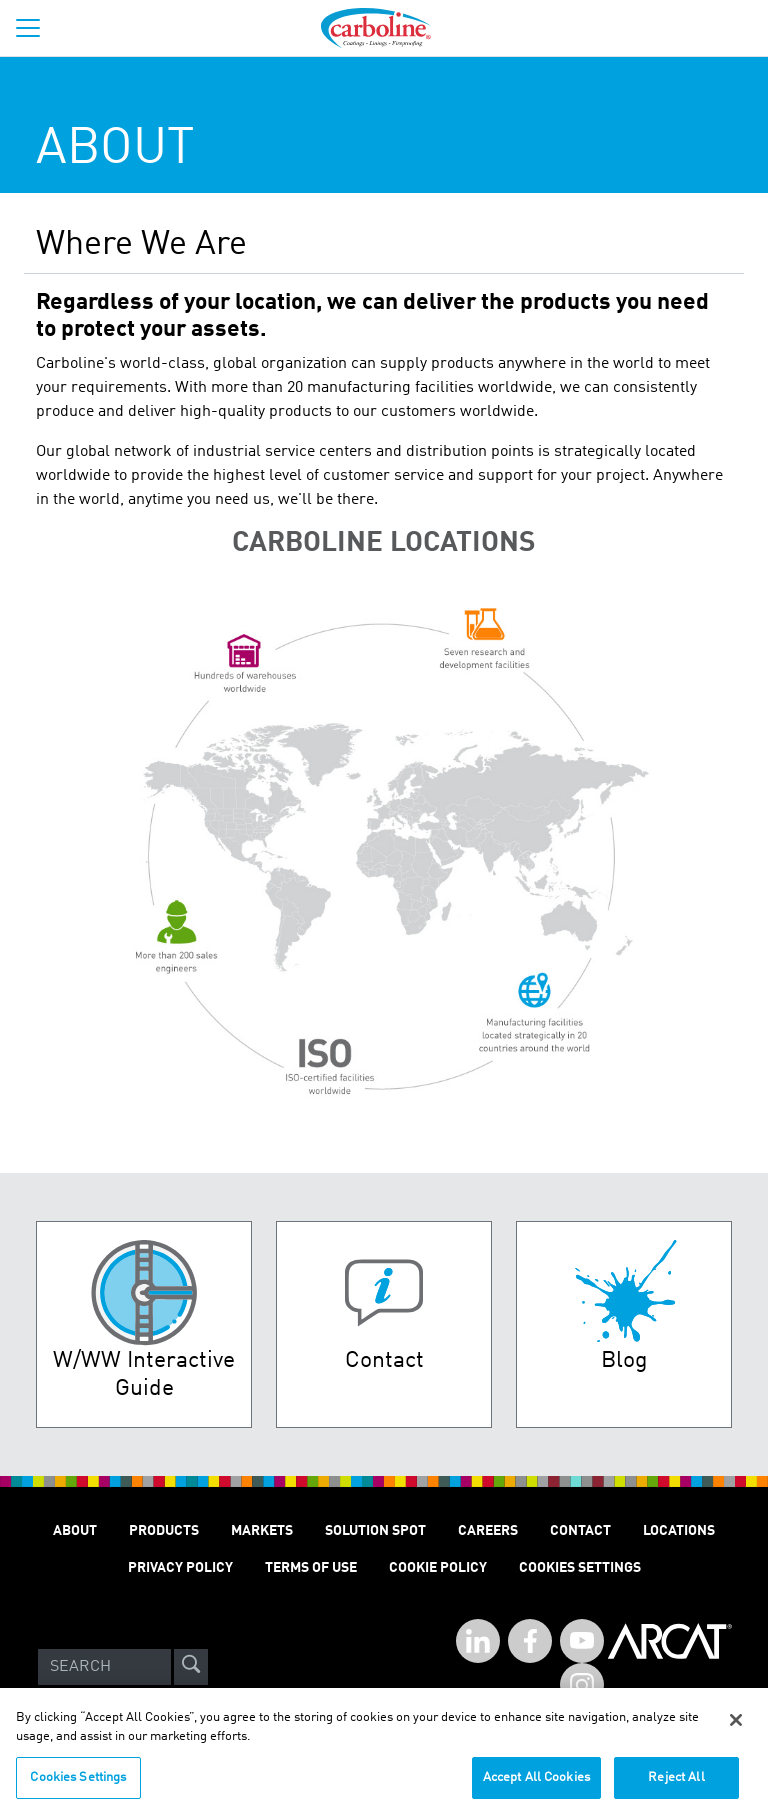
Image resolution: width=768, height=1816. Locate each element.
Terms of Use (311, 1568)
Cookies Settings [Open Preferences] (580, 1568)
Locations (679, 1531)
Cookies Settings (78, 1783)
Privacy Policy (180, 1568)
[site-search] (191, 1667)
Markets (262, 1531)
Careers (488, 1531)
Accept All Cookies (536, 1783)
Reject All (676, 1783)
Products (164, 1531)
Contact (580, 1531)
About (75, 1531)
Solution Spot (375, 1531)
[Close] (736, 1726)
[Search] (104, 1667)
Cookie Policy (438, 1568)
